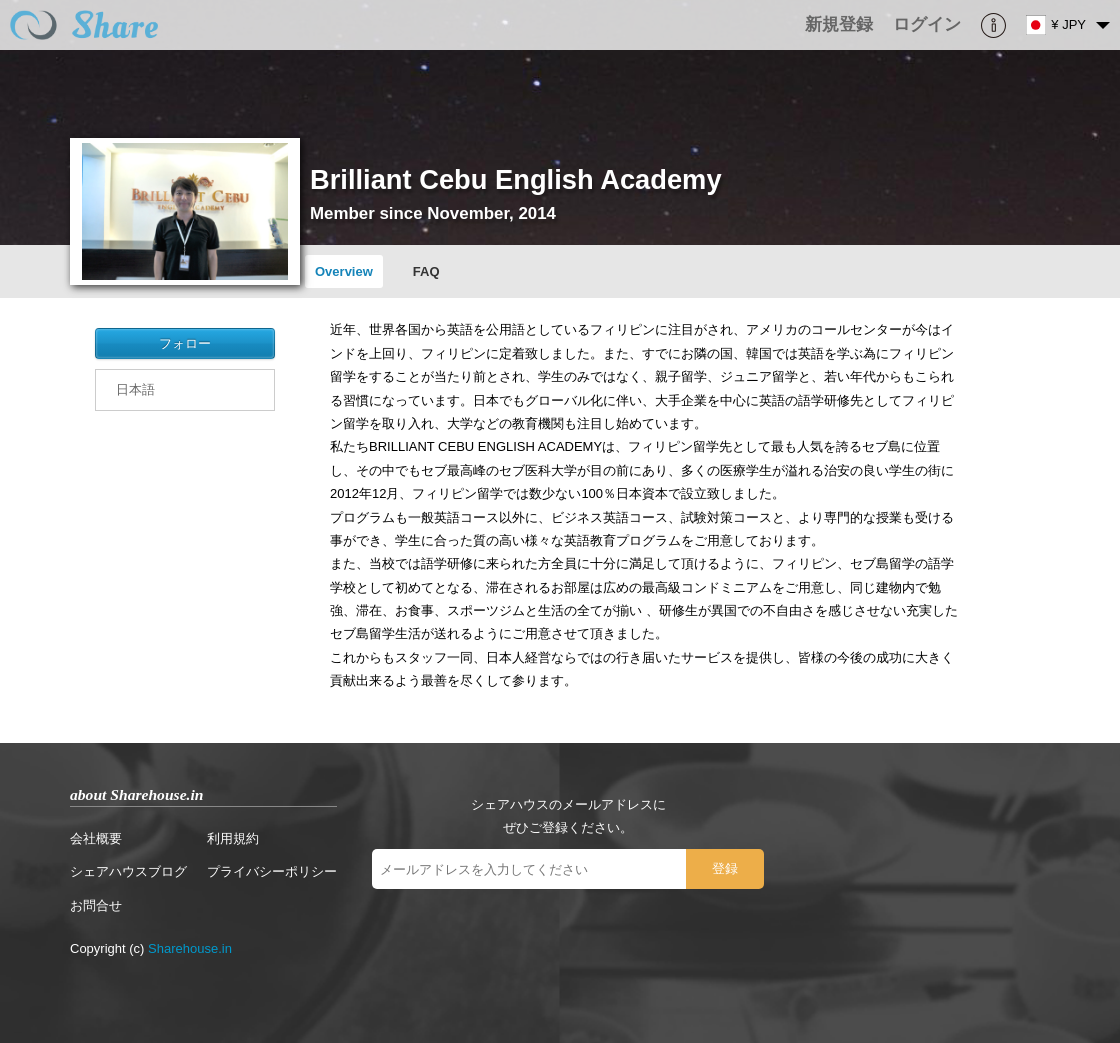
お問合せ (96, 905)
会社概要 (96, 838)
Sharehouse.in (190, 948)
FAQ (426, 271)
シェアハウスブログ (128, 871)
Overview (344, 271)
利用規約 (233, 838)
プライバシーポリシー (272, 871)
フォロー (185, 343)
